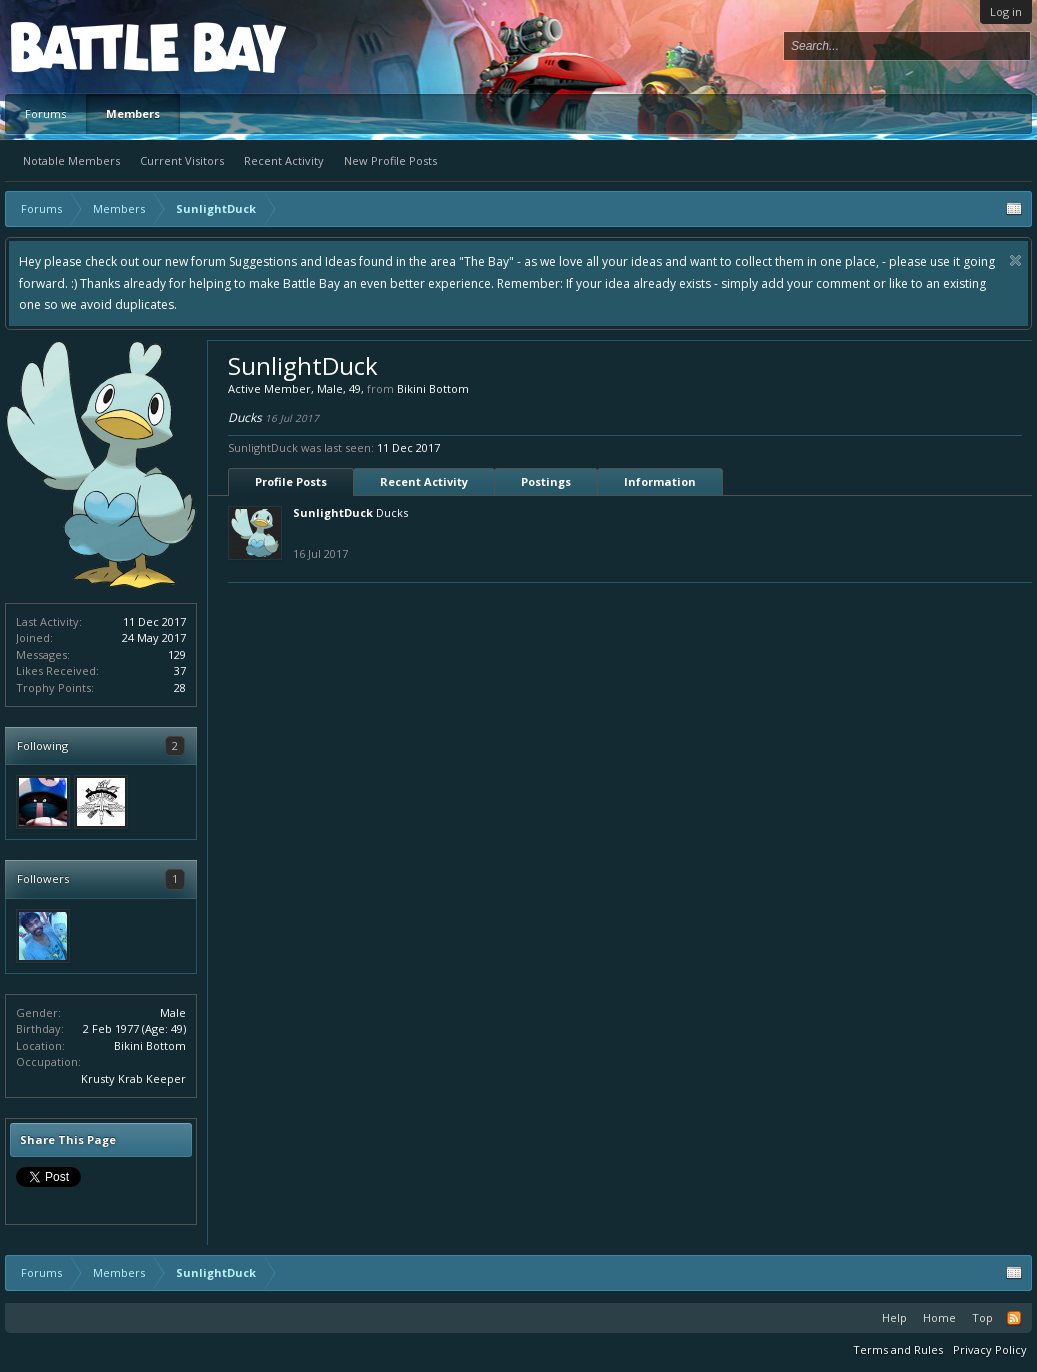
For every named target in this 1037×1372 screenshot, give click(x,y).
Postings (546, 481)
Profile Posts (291, 481)
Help (894, 1317)
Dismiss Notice (1015, 260)
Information (660, 481)
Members (133, 113)
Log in (1006, 11)
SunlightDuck (333, 512)
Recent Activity (284, 160)
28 (180, 687)
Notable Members (71, 160)
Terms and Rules (898, 1349)
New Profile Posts (390, 160)
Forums (45, 113)
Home (939, 1317)
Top (982, 1317)
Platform (84, 46)
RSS (1014, 1318)
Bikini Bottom (150, 1045)
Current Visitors (182, 160)
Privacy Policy (990, 1349)
